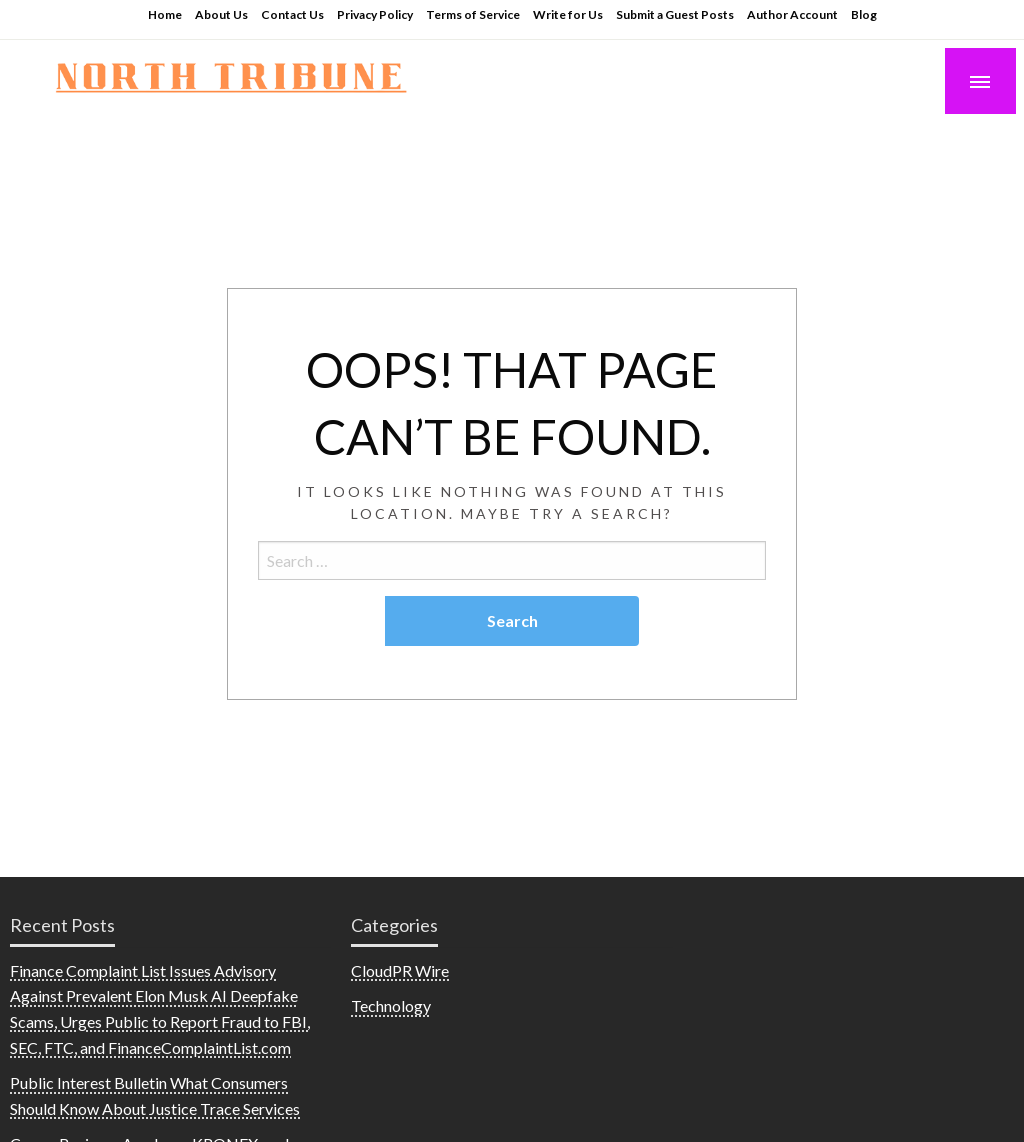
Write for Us (568, 14)
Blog (864, 14)
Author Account (792, 14)
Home (165, 14)
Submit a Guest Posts (675, 14)
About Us (221, 14)
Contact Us (292, 14)
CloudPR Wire (400, 970)
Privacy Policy (375, 14)
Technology (391, 1005)
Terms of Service (473, 14)
